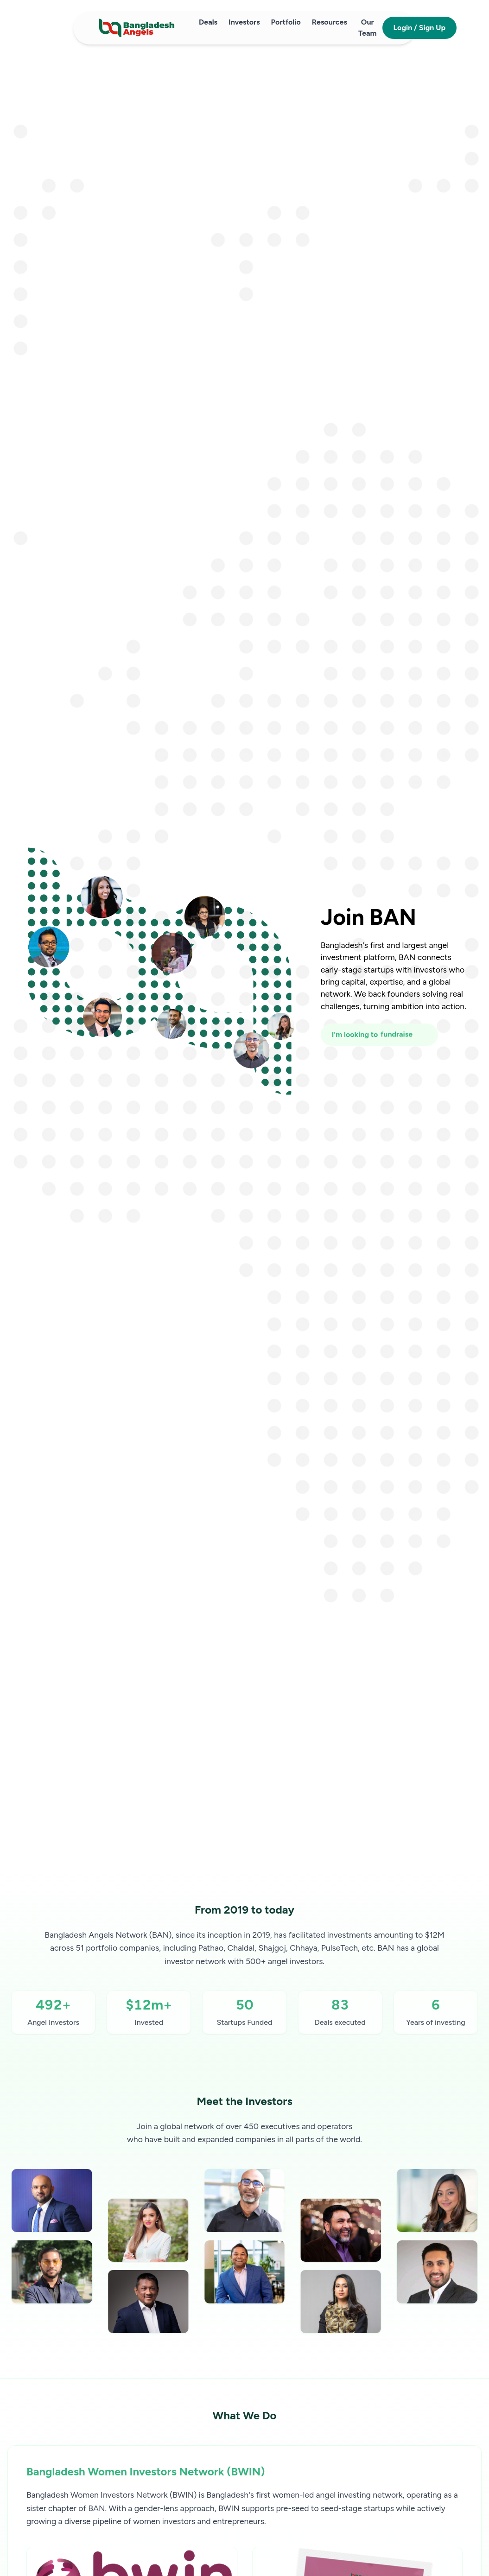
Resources (329, 22)
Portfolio (286, 22)
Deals (208, 22)
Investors (244, 22)
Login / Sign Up (420, 27)
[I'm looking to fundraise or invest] (379, 1035)
